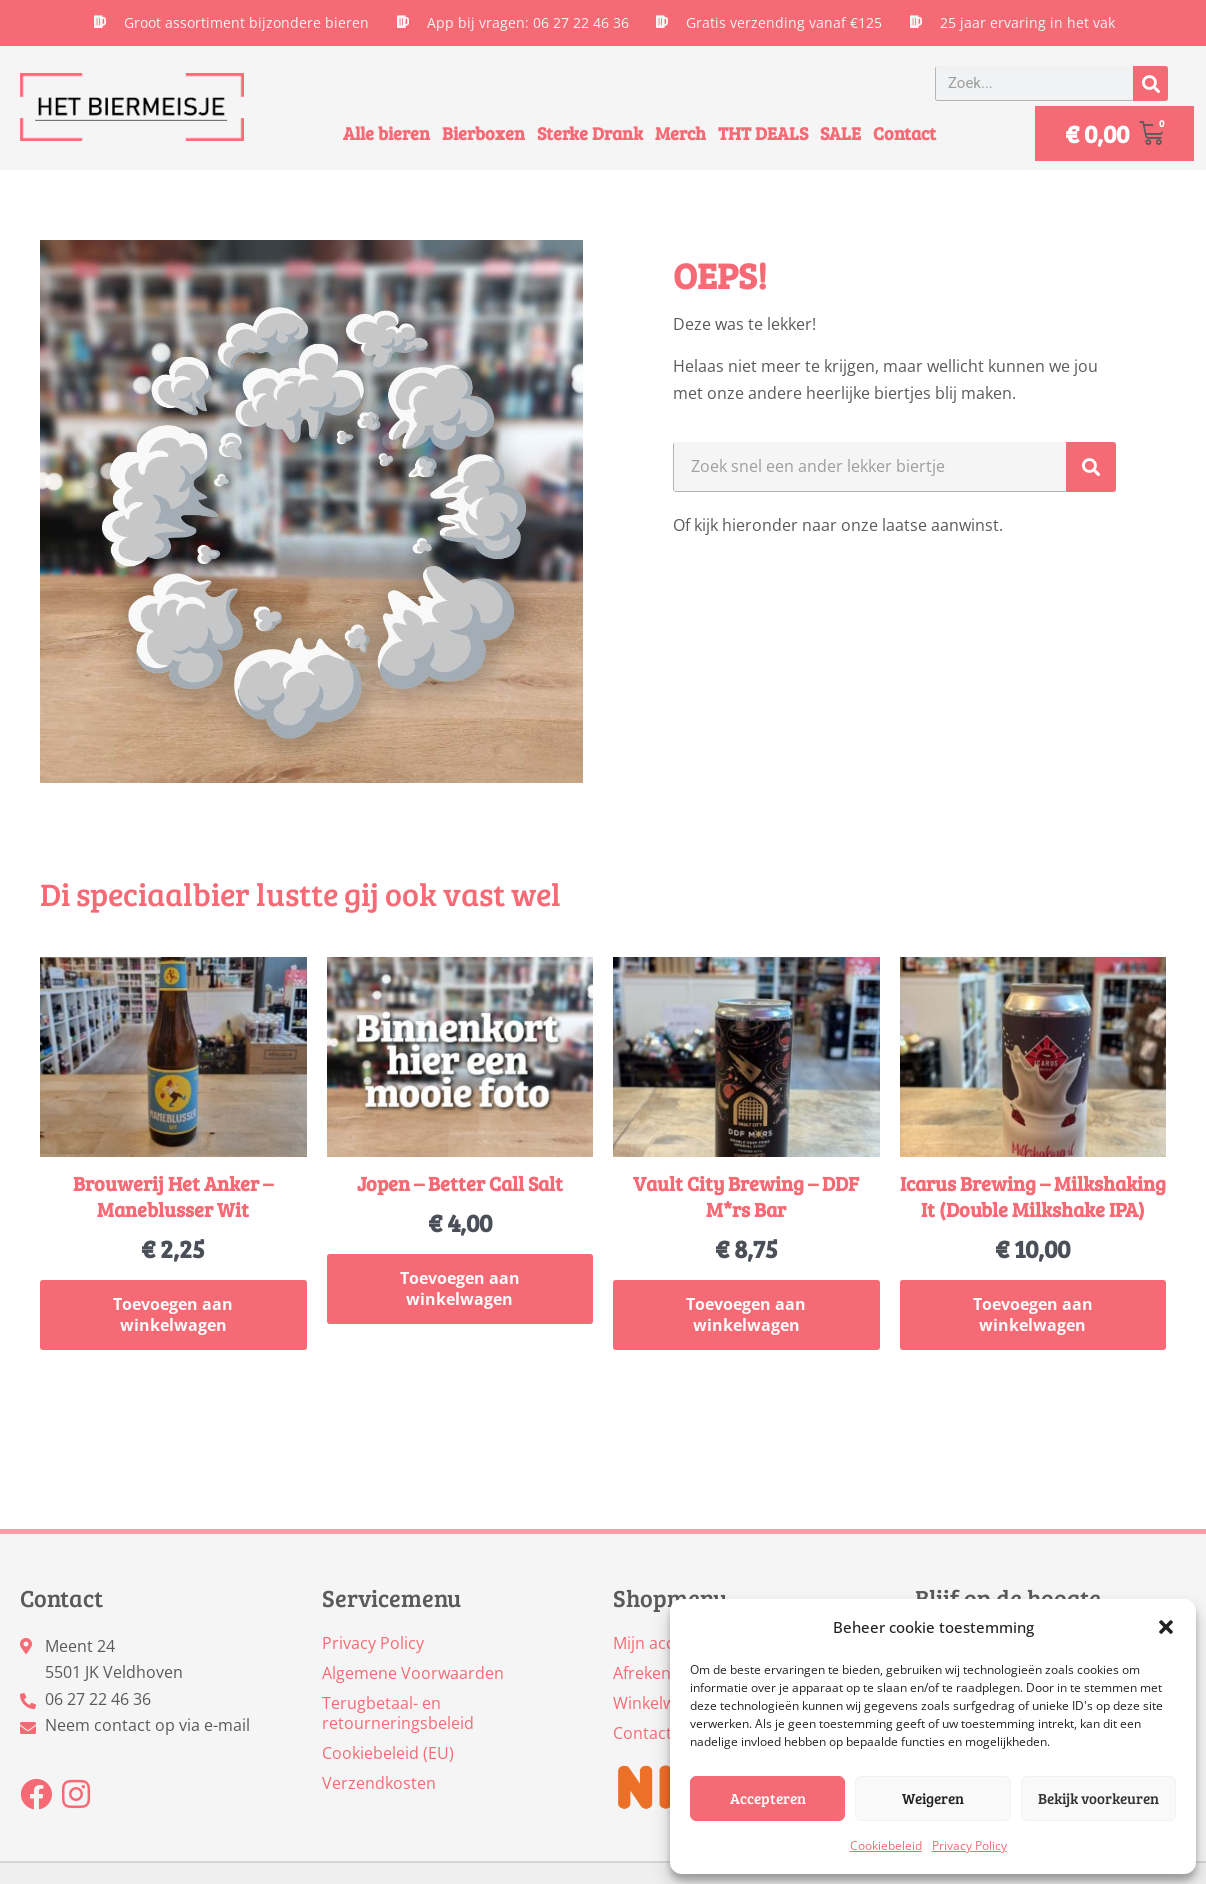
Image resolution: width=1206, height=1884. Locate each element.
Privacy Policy (969, 1845)
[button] (1166, 1627)
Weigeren (933, 1798)
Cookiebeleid (886, 1845)
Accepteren (768, 1798)
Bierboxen (483, 133)
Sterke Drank (590, 133)
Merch (680, 133)
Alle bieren (386, 133)
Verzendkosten (379, 1783)
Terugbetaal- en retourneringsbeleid (398, 1713)
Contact (904, 133)
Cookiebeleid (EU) (388, 1753)
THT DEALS (763, 133)
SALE (840, 133)
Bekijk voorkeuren (1098, 1798)
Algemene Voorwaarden (413, 1673)
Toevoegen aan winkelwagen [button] (173, 1315)
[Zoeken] (1150, 83)
